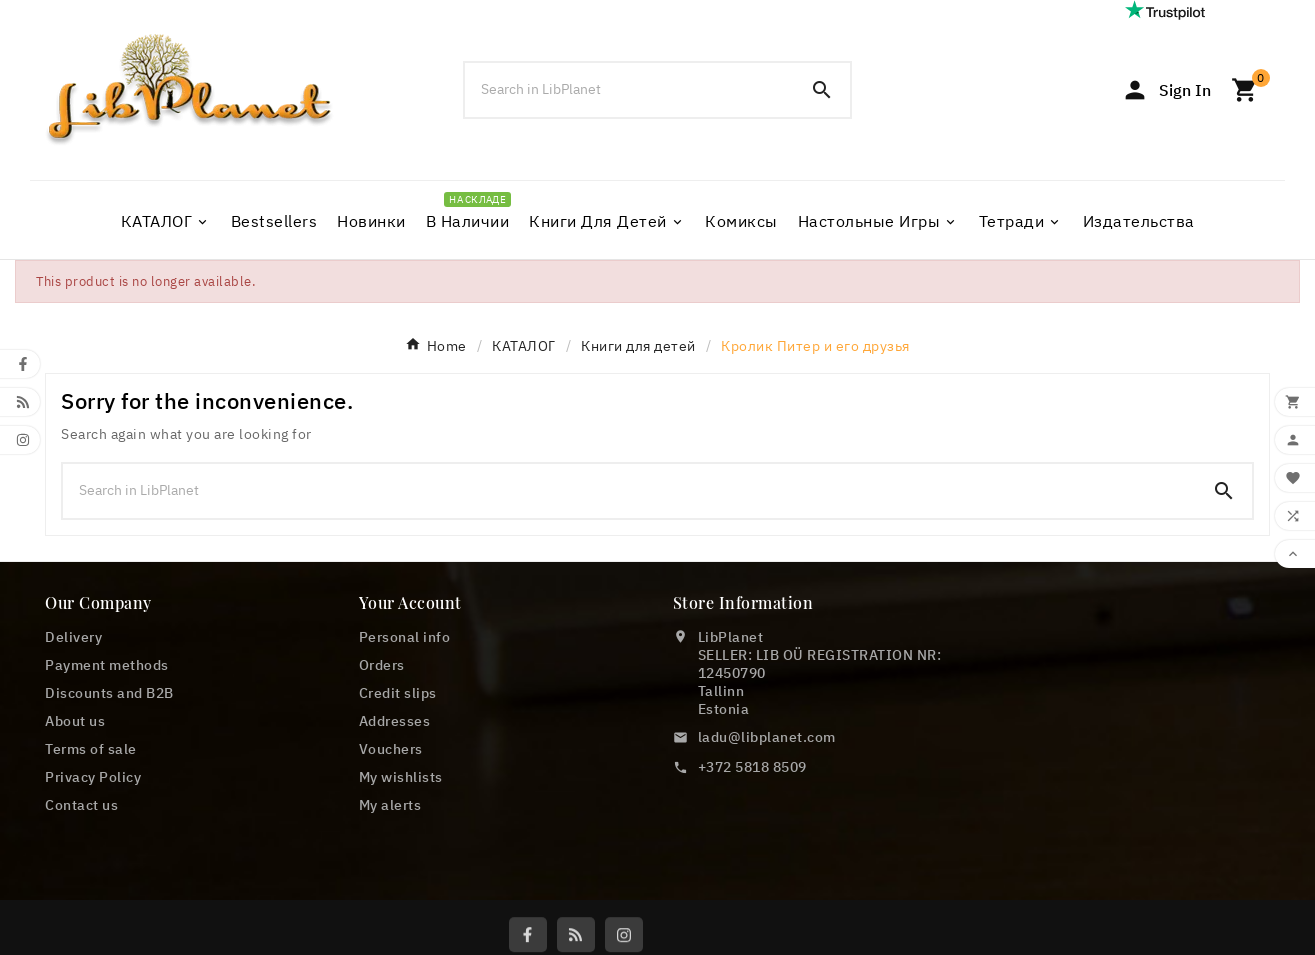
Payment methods (107, 665)
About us (75, 721)
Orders (382, 665)
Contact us (81, 805)
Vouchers (391, 749)
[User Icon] (1166, 90)
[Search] (629, 89)
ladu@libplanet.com (767, 737)
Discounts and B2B (109, 693)
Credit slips (398, 693)
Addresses (395, 721)
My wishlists (401, 777)
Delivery (73, 637)
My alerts (390, 805)
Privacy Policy (93, 777)
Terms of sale (91, 749)
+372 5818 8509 (752, 767)
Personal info (405, 637)
